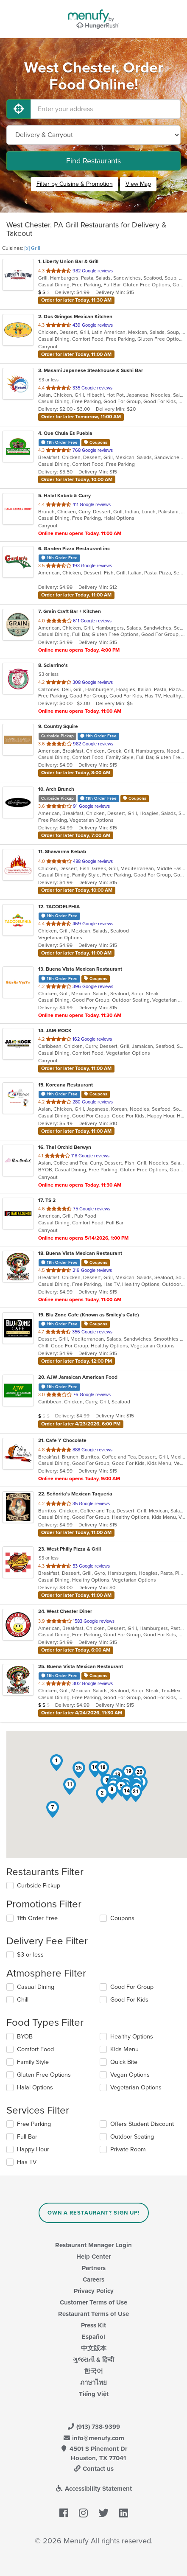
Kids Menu (124, 2049)
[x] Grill (32, 248)
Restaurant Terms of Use (93, 2314)
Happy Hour (33, 2149)
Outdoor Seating (132, 2136)
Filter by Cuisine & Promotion (74, 184)
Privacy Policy (94, 2291)
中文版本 (93, 2348)
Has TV (26, 2162)
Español (93, 2337)
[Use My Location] (18, 109)
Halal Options (35, 2087)
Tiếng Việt (94, 2394)
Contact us (93, 2468)
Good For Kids (129, 1999)
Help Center (93, 2256)
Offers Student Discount (142, 2124)
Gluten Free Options (44, 2074)
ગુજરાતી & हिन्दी (93, 2359)
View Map (138, 184)
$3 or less (30, 1954)
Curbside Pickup (38, 1885)
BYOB (25, 2036)
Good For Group (132, 1987)
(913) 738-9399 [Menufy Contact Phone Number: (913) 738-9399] (93, 2426)
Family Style (33, 2062)
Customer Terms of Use (93, 2302)
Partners (94, 2268)
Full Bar (27, 2136)
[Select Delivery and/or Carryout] (93, 135)
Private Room (128, 2149)
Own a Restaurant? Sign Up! (93, 2212)
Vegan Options (130, 2074)
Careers (93, 2279)
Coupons (122, 1918)
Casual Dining (35, 1987)
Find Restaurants (93, 160)
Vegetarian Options (136, 2087)
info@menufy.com (94, 2438)
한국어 (93, 2371)
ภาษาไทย (93, 2382)
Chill (22, 1999)
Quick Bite (123, 2062)
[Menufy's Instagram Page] (83, 2513)
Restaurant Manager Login (93, 2245)
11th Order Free (37, 1918)
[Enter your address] (106, 109)
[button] (56, 1762)
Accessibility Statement (93, 2488)
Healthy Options (131, 2036)
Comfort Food (35, 2049)
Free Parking (34, 2124)
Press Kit (93, 2325)
